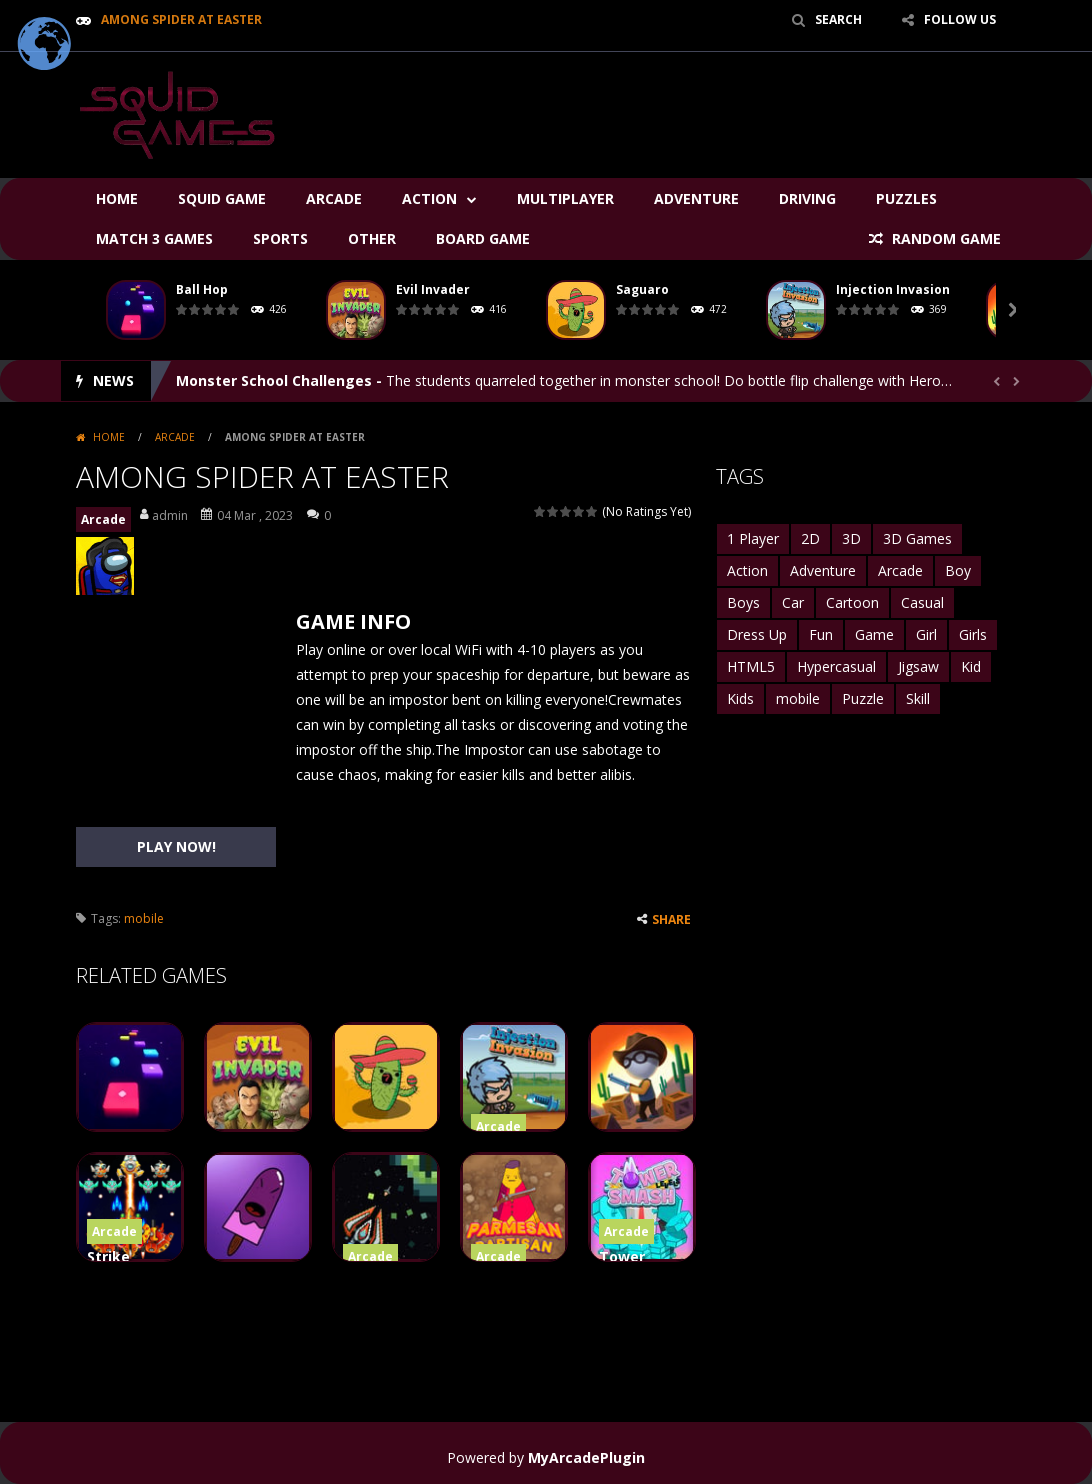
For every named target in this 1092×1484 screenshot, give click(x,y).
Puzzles (906, 198)
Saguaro (642, 289)
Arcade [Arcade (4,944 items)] (900, 570)
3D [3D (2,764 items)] (851, 538)
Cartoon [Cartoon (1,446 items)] (852, 602)
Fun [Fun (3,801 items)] (821, 634)
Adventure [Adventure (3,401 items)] (823, 570)
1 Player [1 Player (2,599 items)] (753, 538)
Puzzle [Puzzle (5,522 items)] (863, 698)
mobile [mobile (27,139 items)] (798, 698)
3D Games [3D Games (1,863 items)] (917, 538)
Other (372, 238)
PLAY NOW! (176, 846)
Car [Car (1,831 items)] (793, 602)
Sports (280, 238)
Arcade (334, 198)
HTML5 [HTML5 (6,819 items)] (751, 666)
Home (117, 198)
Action (429, 198)
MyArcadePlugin (586, 1457)
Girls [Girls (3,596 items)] (973, 634)
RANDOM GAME (944, 238)
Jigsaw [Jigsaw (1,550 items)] (918, 666)
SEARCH (838, 19)
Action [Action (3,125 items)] (747, 570)
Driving (807, 198)
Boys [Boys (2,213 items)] (743, 602)
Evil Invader (433, 289)
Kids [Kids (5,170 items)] (740, 698)
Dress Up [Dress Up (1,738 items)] (757, 634)
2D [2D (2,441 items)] (810, 538)
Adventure (696, 198)
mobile (144, 918)
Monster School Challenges (274, 380)
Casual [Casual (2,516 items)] (922, 602)
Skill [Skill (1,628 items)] (918, 698)
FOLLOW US (960, 19)
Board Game (483, 238)
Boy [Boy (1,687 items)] (958, 570)
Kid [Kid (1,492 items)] (971, 666)
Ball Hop (202, 289)
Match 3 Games (154, 238)
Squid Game (222, 198)
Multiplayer (565, 198)
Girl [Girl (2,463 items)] (926, 634)
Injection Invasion (893, 289)
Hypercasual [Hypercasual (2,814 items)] (836, 666)
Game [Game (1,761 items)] (874, 634)
